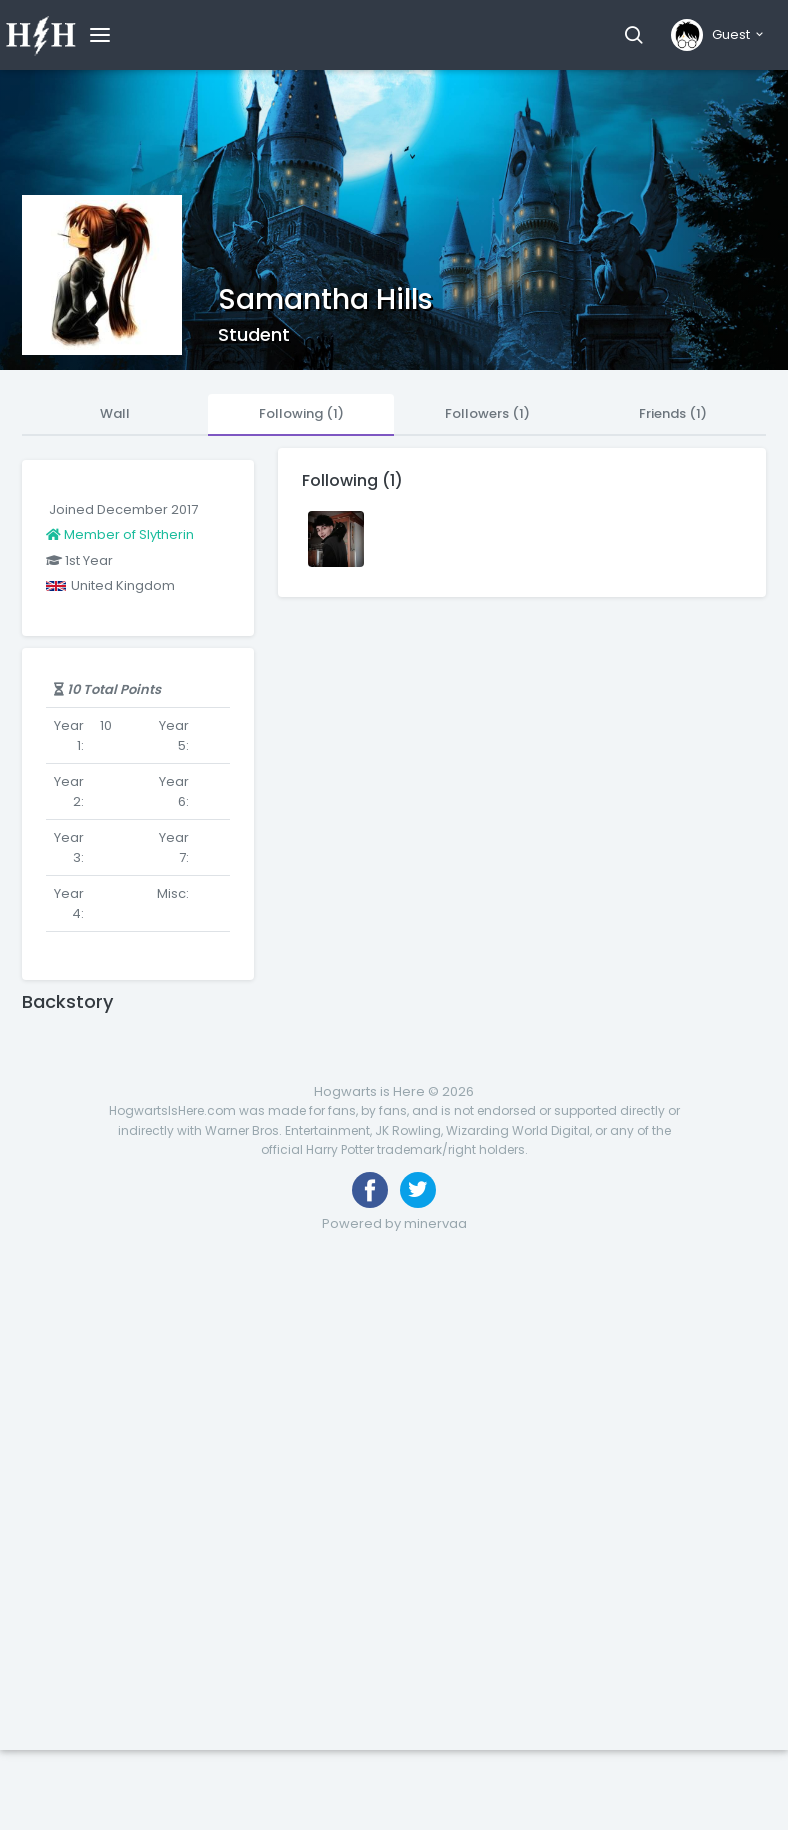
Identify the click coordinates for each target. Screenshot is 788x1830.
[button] (633, 35)
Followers (487, 413)
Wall (115, 413)
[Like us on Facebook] (370, 1190)
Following (301, 413)
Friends (673, 413)
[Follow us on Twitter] (418, 1190)
